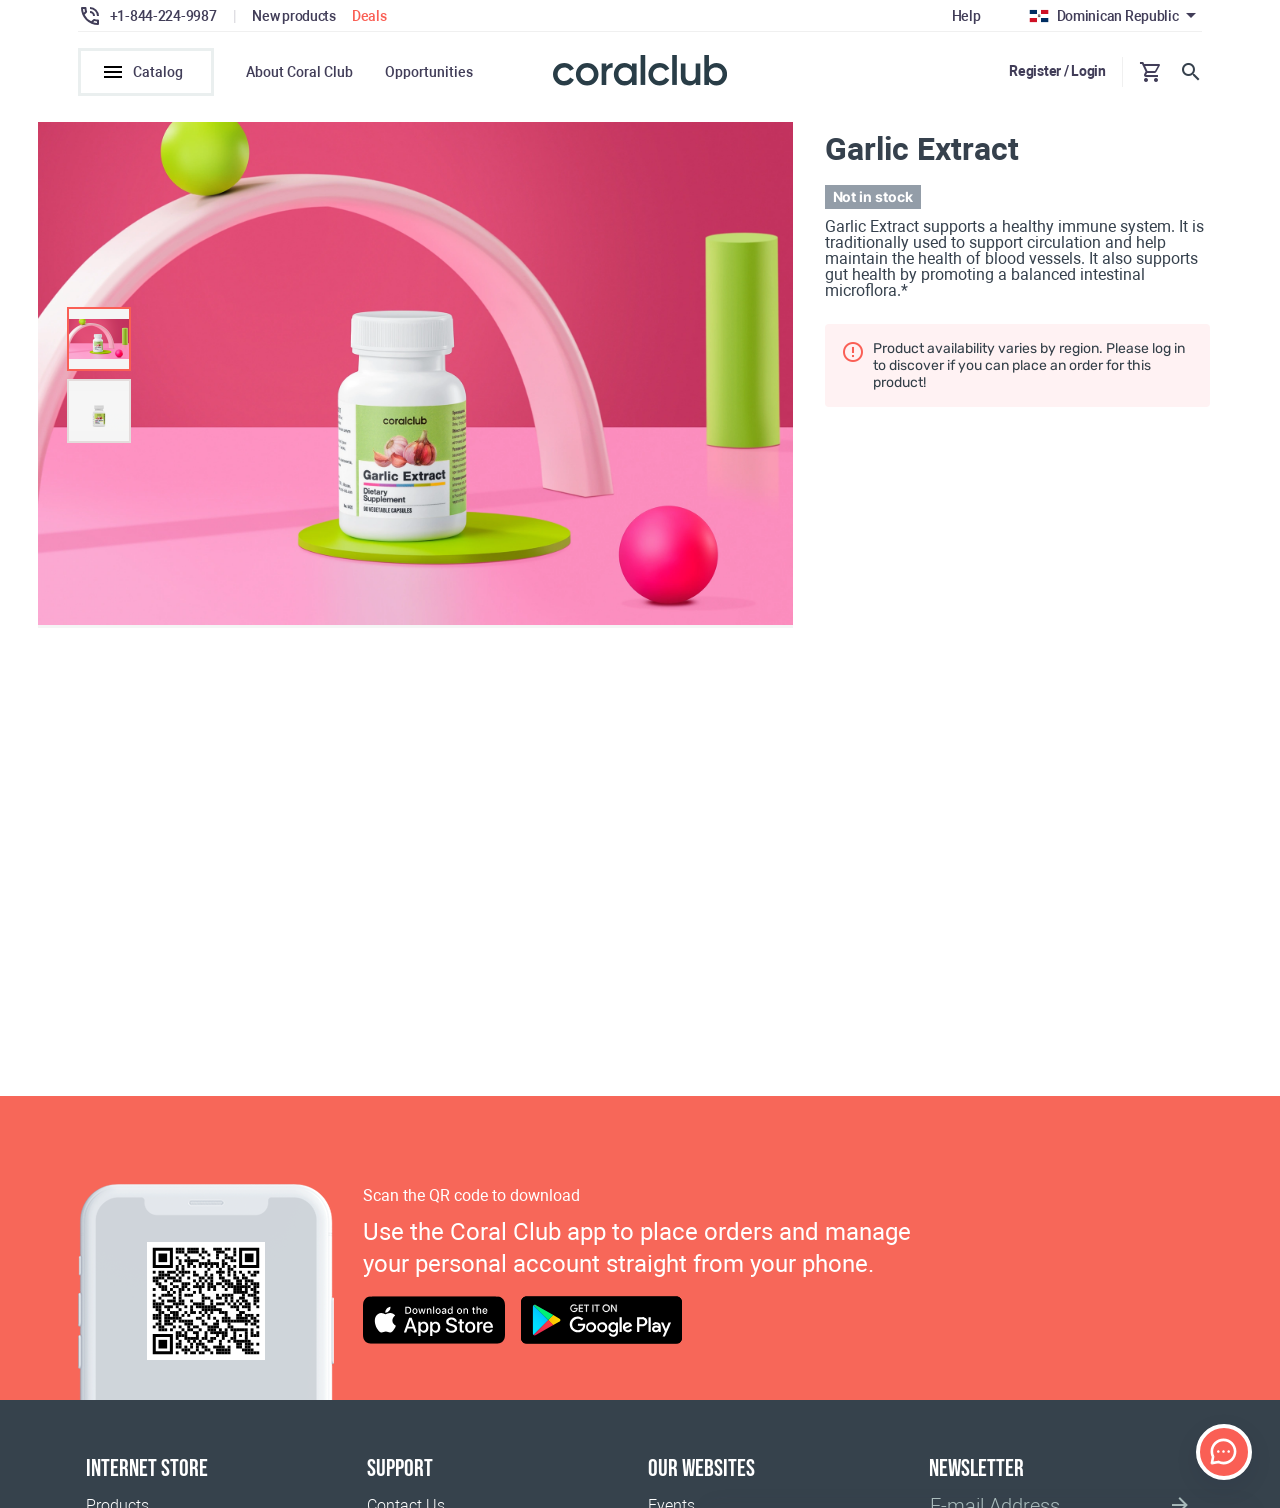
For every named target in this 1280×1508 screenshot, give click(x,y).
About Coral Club (299, 72)
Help (966, 16)
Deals (369, 16)
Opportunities (429, 72)
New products (294, 16)
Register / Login (1057, 71)
